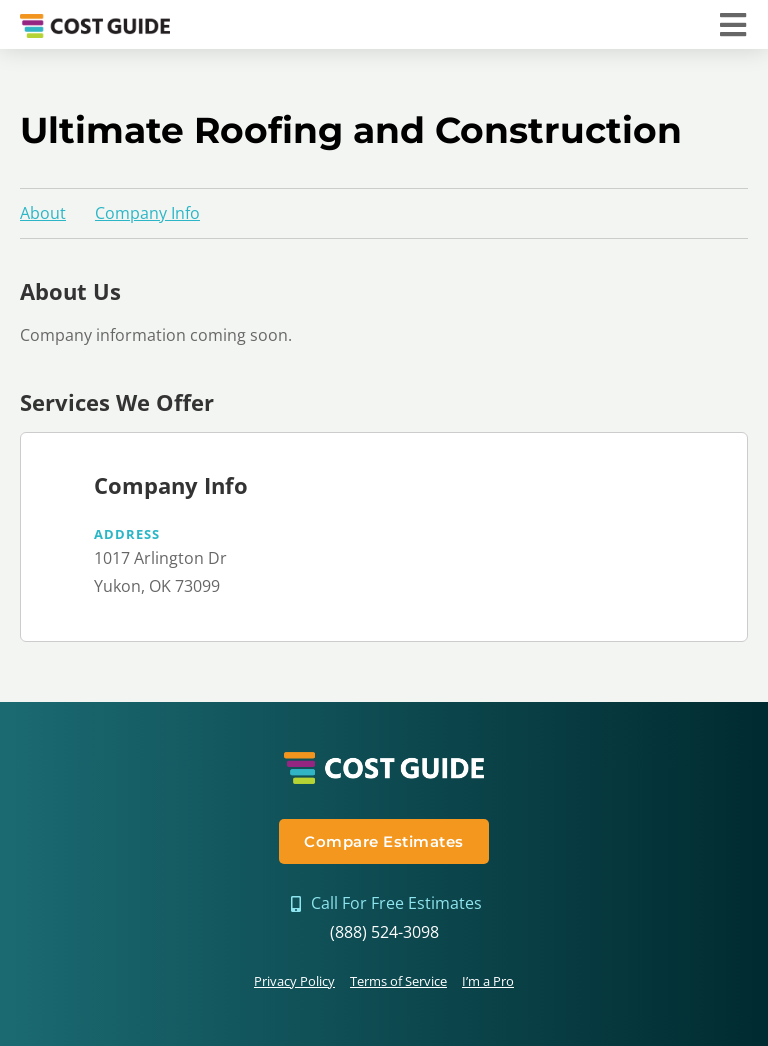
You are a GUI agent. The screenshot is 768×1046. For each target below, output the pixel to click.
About (43, 213)
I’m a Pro (488, 981)
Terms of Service (398, 981)
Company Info (147, 213)
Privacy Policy (294, 981)
